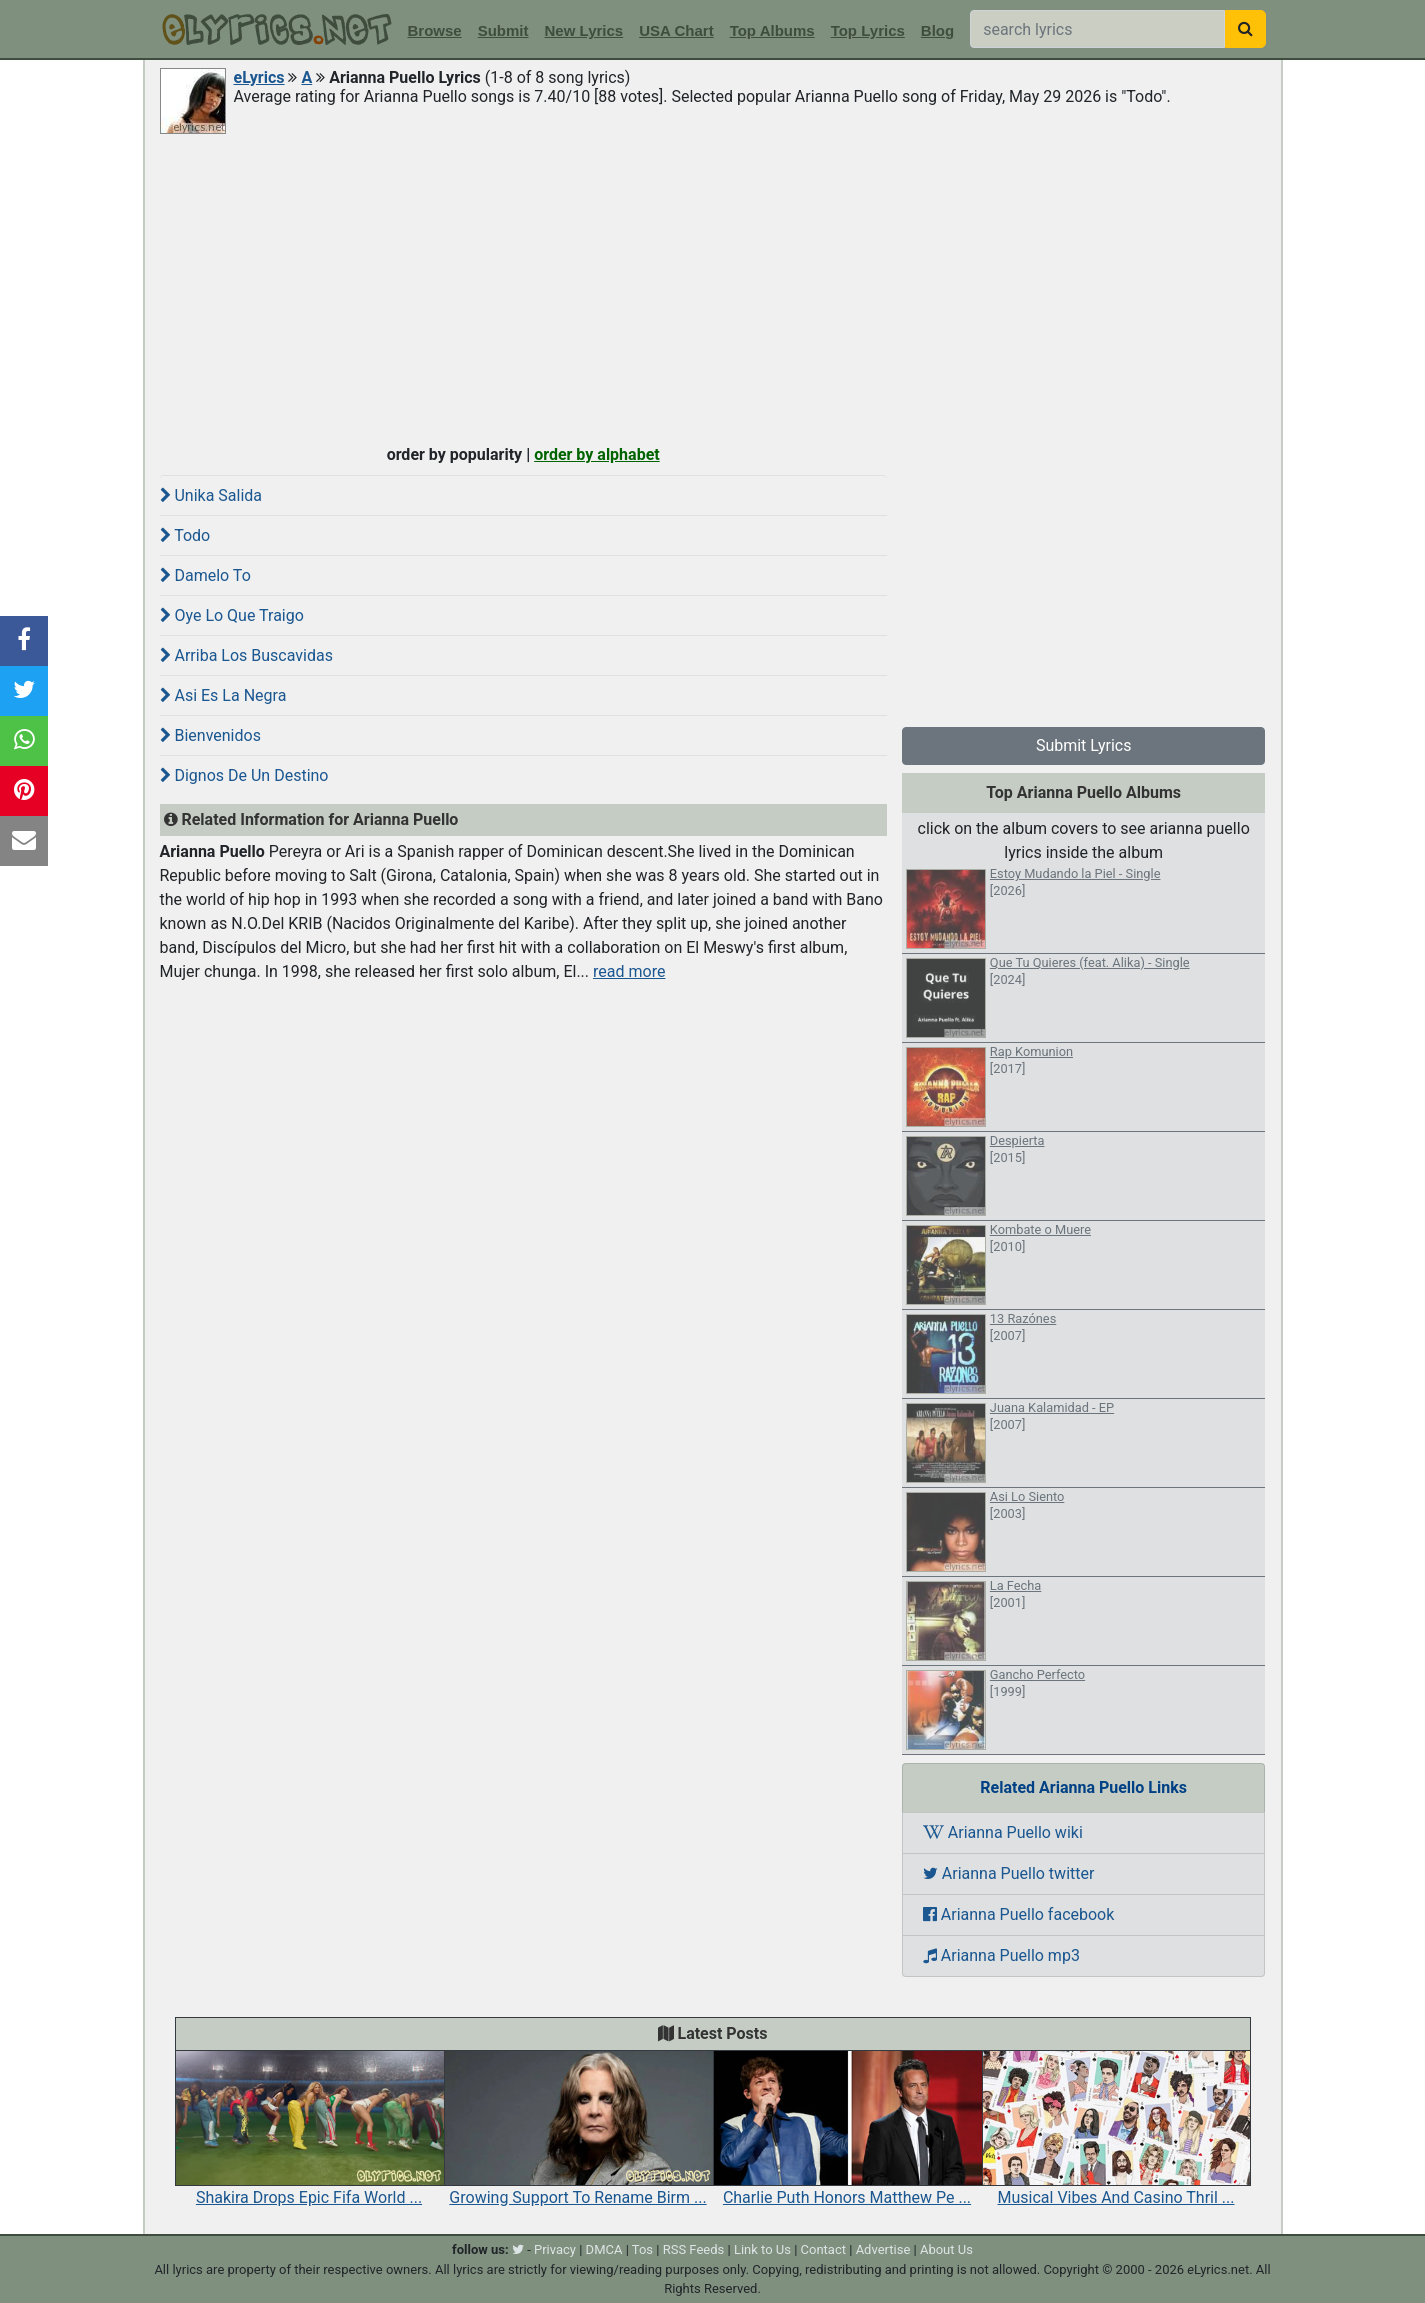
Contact (823, 2249)
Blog (937, 30)
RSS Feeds (694, 2249)
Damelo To (205, 575)
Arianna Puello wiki (1003, 1832)
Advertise (883, 2249)
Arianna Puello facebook (1019, 1914)
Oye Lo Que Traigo (232, 615)
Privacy (555, 2249)
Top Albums (772, 30)
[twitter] (518, 2249)
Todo (185, 535)
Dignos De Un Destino (244, 775)
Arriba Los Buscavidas (246, 655)
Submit (503, 30)
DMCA (604, 2249)
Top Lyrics (868, 30)
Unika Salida (211, 495)
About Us (946, 2249)
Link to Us (762, 2249)
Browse (435, 30)
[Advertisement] (713, 287)
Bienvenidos (210, 735)
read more (629, 971)
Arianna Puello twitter (1009, 1873)
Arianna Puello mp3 (1001, 1955)
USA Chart (676, 30)
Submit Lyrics (1084, 745)
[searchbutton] (1245, 29)
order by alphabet (597, 454)
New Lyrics (584, 30)
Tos (642, 2249)
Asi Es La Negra (223, 695)
